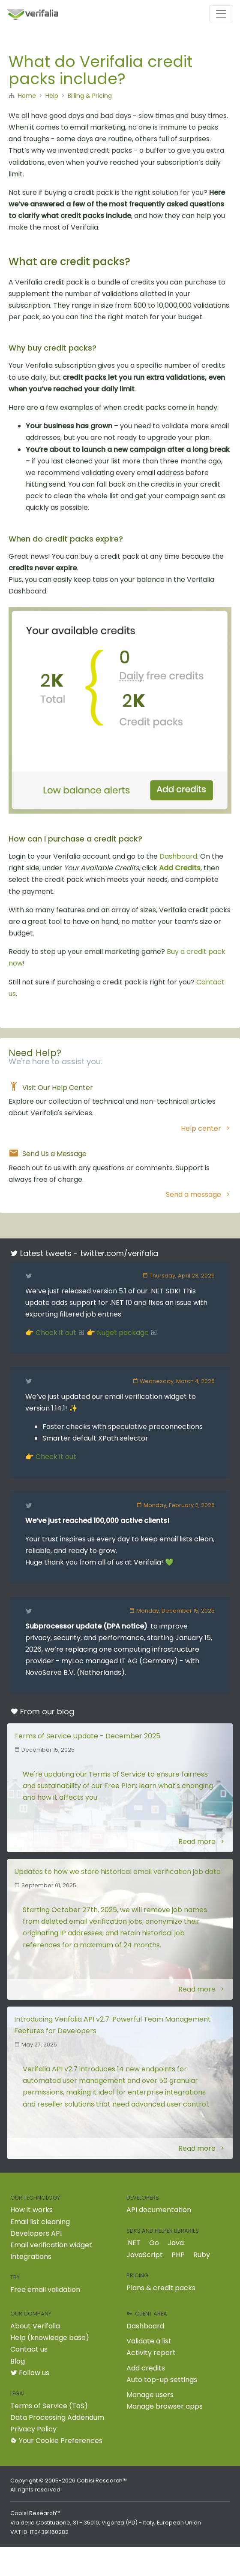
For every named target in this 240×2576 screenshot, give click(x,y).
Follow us (29, 2373)
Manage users (150, 2395)
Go (154, 2243)
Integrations (30, 2256)
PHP (178, 2255)
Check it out (60, 1333)
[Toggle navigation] (221, 13)
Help (51, 95)
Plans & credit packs (160, 2288)
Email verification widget (51, 2245)
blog (65, 1711)
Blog (17, 2361)
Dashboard (178, 856)
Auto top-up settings (161, 2380)
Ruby (201, 2255)
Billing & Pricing (90, 95)
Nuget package (127, 1333)
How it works (31, 2210)
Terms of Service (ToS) (49, 2406)
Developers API (36, 2233)
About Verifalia (35, 2326)
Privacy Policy (33, 2429)
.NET (133, 2243)
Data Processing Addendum (57, 2417)
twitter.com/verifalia (119, 1253)
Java (176, 2243)
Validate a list (148, 2341)
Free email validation (45, 2289)
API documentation (158, 2210)
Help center (206, 1128)
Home (27, 95)
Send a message (198, 1194)
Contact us (29, 2349)
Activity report (151, 2353)
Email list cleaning (40, 2222)
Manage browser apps (164, 2406)
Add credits (145, 2368)
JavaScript (144, 2255)
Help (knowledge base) (49, 2338)
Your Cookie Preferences (56, 2441)
